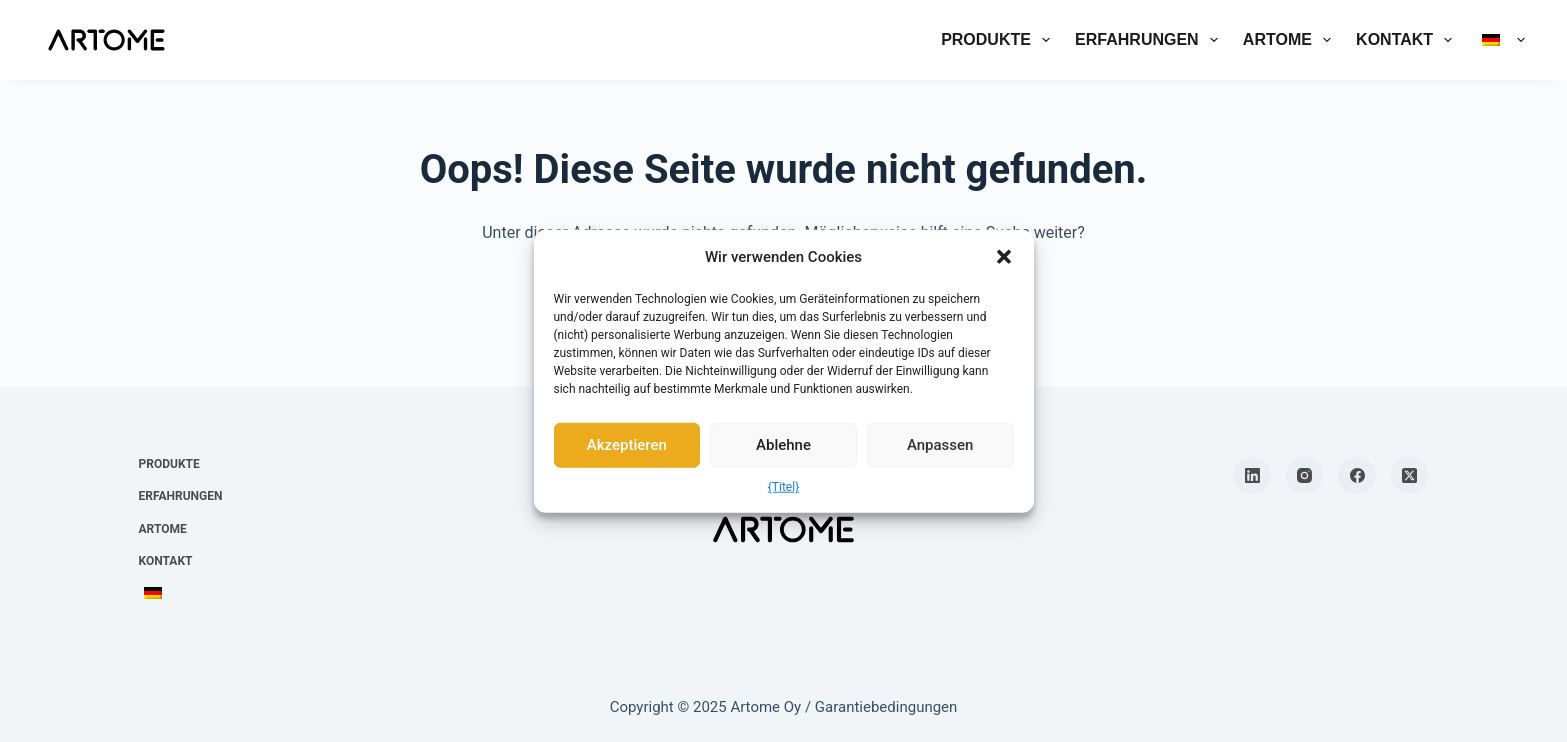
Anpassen (940, 445)
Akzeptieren (627, 445)
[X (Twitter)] (1410, 476)
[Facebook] (1357, 476)
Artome (1291, 40)
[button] (1004, 257)
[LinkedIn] (1252, 476)
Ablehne (783, 445)
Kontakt (1408, 40)
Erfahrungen (1150, 40)
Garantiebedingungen (886, 707)
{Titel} (783, 486)
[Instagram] (1305, 476)
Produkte (999, 40)
